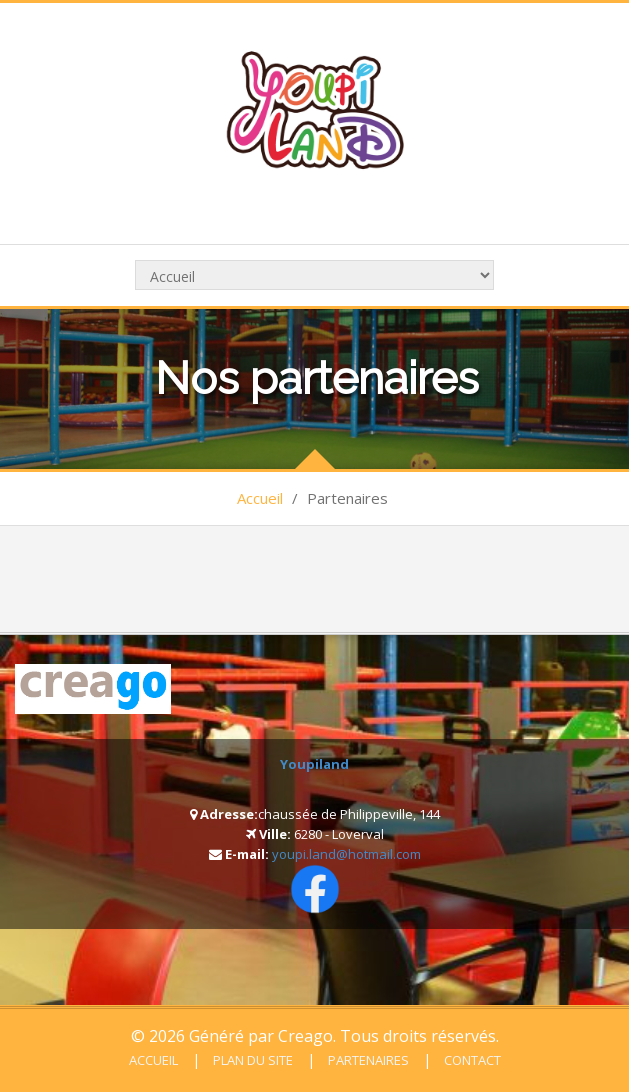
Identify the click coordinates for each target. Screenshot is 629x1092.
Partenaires (367, 1060)
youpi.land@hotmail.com (346, 854)
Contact (471, 1060)
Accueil (260, 498)
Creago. (307, 1036)
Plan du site (251, 1060)
